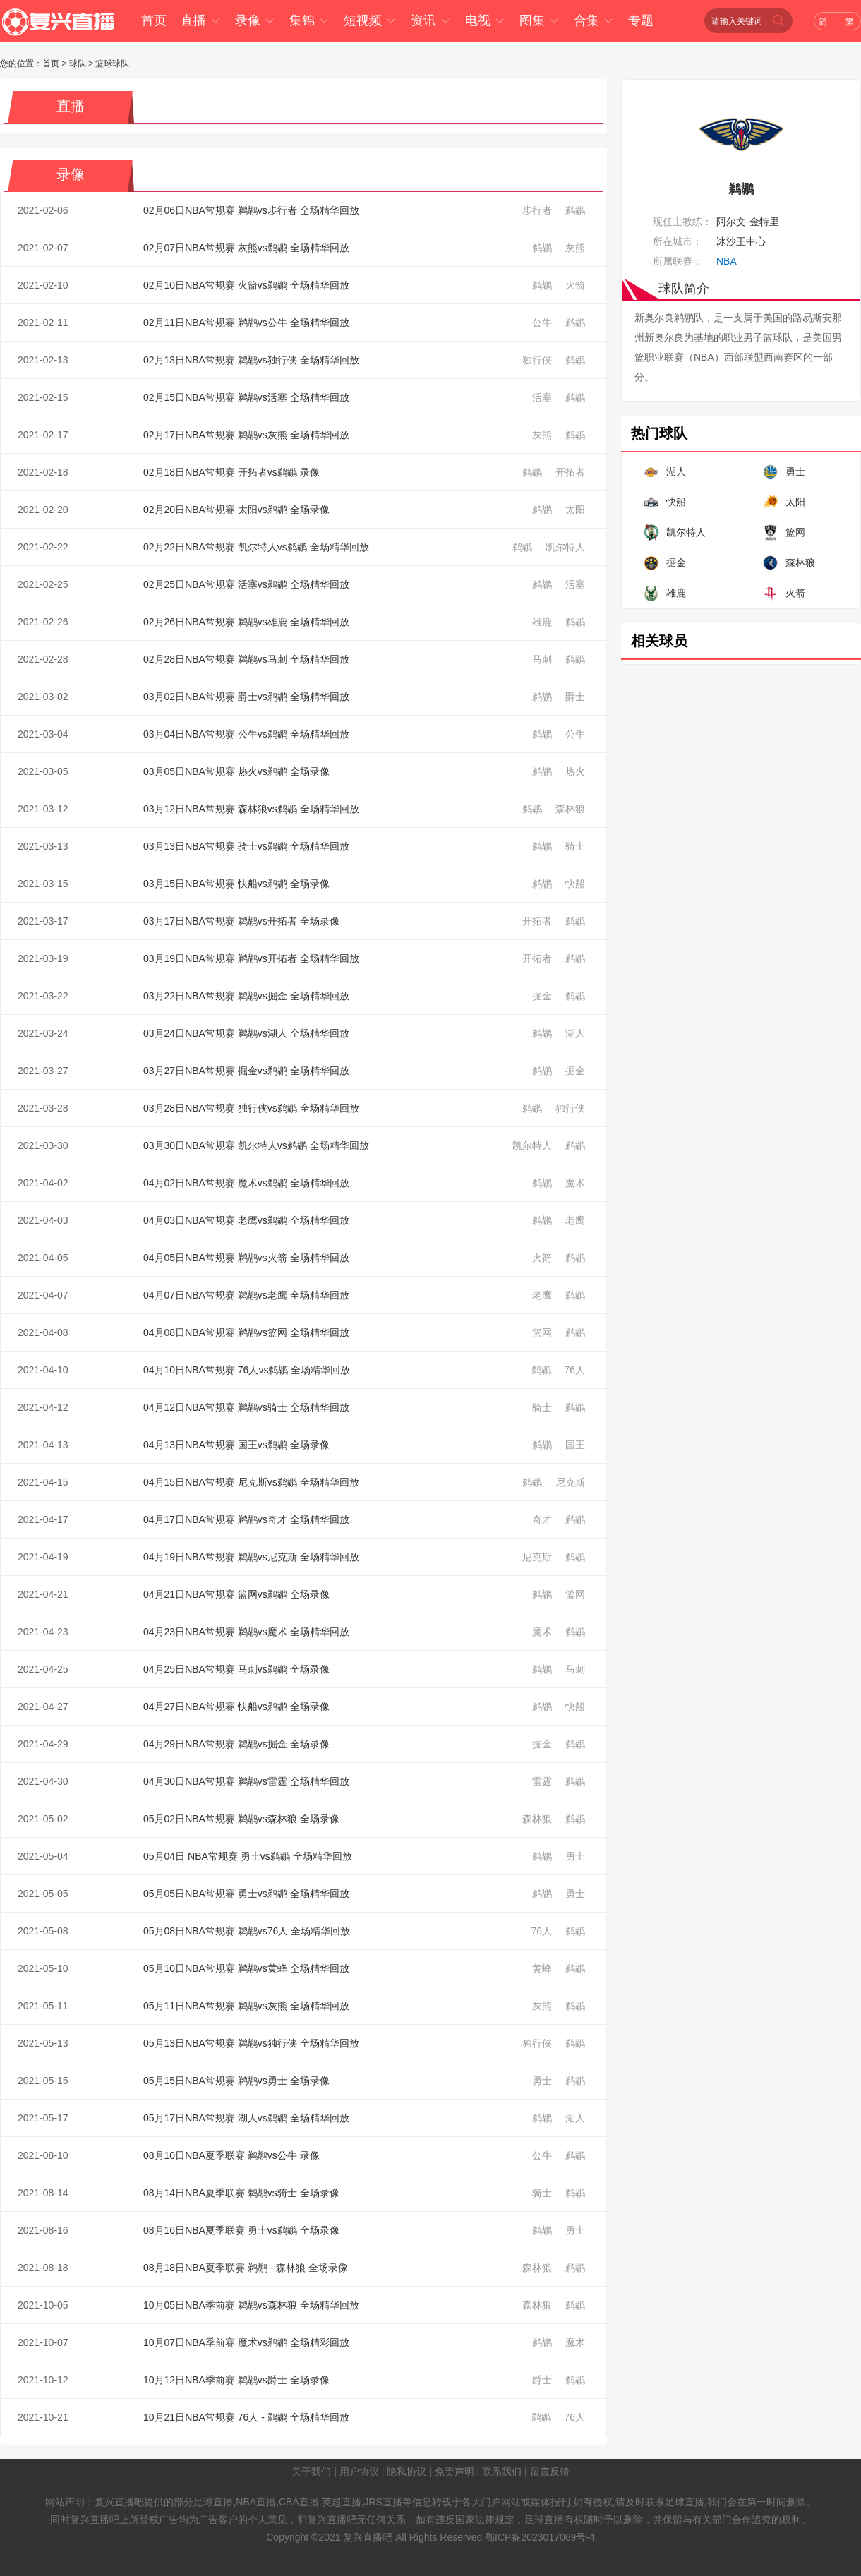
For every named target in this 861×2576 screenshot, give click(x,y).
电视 (485, 20)
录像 (255, 20)
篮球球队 (112, 63)
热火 (575, 771)
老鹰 (575, 1220)
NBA (726, 261)
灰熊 (575, 247)
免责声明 (454, 2471)
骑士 (575, 846)
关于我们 (311, 2471)
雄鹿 (542, 621)
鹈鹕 (575, 210)
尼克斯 (570, 1482)
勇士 (575, 1856)
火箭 (575, 285)
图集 (539, 20)
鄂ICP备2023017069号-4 (540, 2537)
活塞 (542, 397)
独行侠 (537, 360)
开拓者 (570, 472)
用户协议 (359, 2471)
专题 (641, 20)
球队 (77, 63)
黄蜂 (542, 1968)
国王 (575, 1444)
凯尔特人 (565, 547)
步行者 (537, 210)
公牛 (542, 322)
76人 (574, 1370)
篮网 (542, 1332)
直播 (201, 20)
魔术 (575, 1182)
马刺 (542, 659)
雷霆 (542, 1781)
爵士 (575, 696)
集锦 (309, 20)
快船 (575, 883)
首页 (154, 20)
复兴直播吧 (367, 2537)
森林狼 (570, 808)
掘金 (542, 995)
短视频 (370, 20)
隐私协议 (406, 2471)
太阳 (575, 509)
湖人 (575, 1033)
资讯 (431, 20)
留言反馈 (550, 2471)
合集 (594, 20)
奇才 (542, 1519)
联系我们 (502, 2471)
